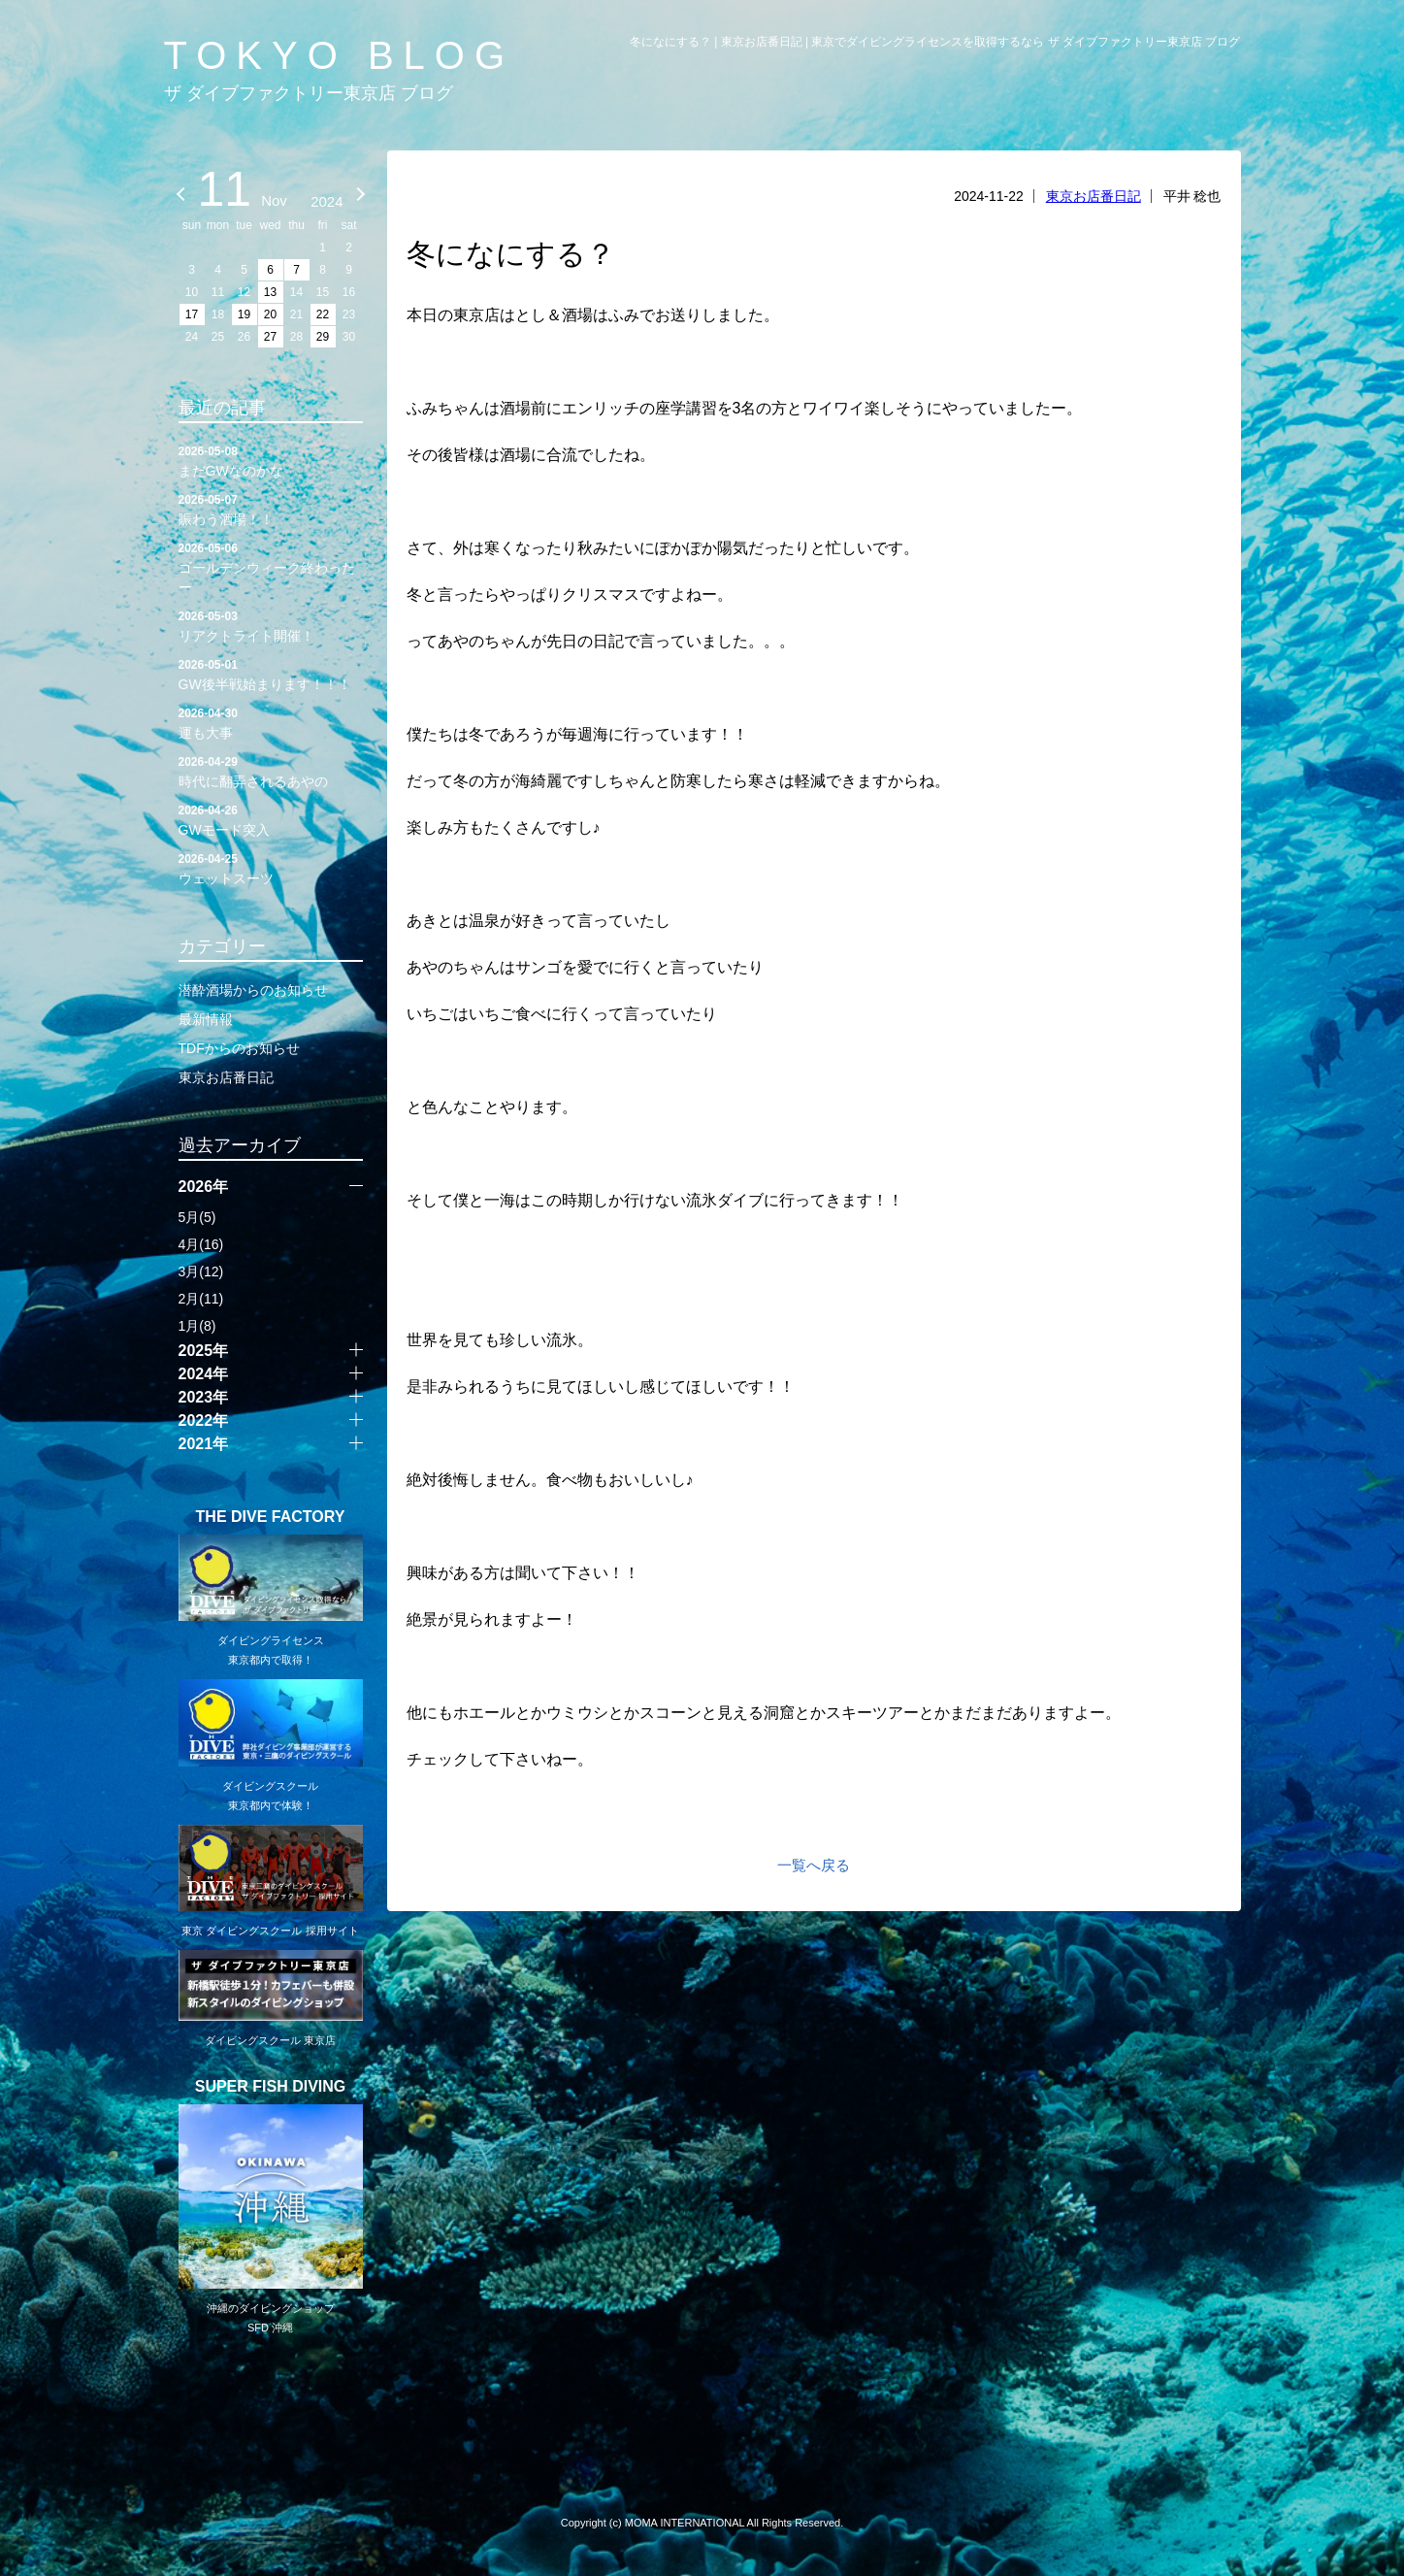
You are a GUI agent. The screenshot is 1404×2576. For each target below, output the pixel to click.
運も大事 (271, 722)
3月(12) (201, 1271)
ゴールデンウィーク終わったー (271, 567)
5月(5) (197, 1217)
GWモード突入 (271, 819)
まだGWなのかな (271, 460)
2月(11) (201, 1298)
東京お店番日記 (1093, 196)
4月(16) (201, 1244)
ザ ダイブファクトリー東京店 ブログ (308, 93)
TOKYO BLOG (339, 55)
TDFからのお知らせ (239, 1048)
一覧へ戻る (813, 1865)
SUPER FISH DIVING (270, 2087)
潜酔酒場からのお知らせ (253, 990)
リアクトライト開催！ (271, 625)
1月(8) (197, 1326)
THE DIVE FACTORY (270, 1517)
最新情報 (206, 1019)
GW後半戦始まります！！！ (271, 673)
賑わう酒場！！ (271, 508)
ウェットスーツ (271, 867)
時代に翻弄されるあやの (271, 770)
